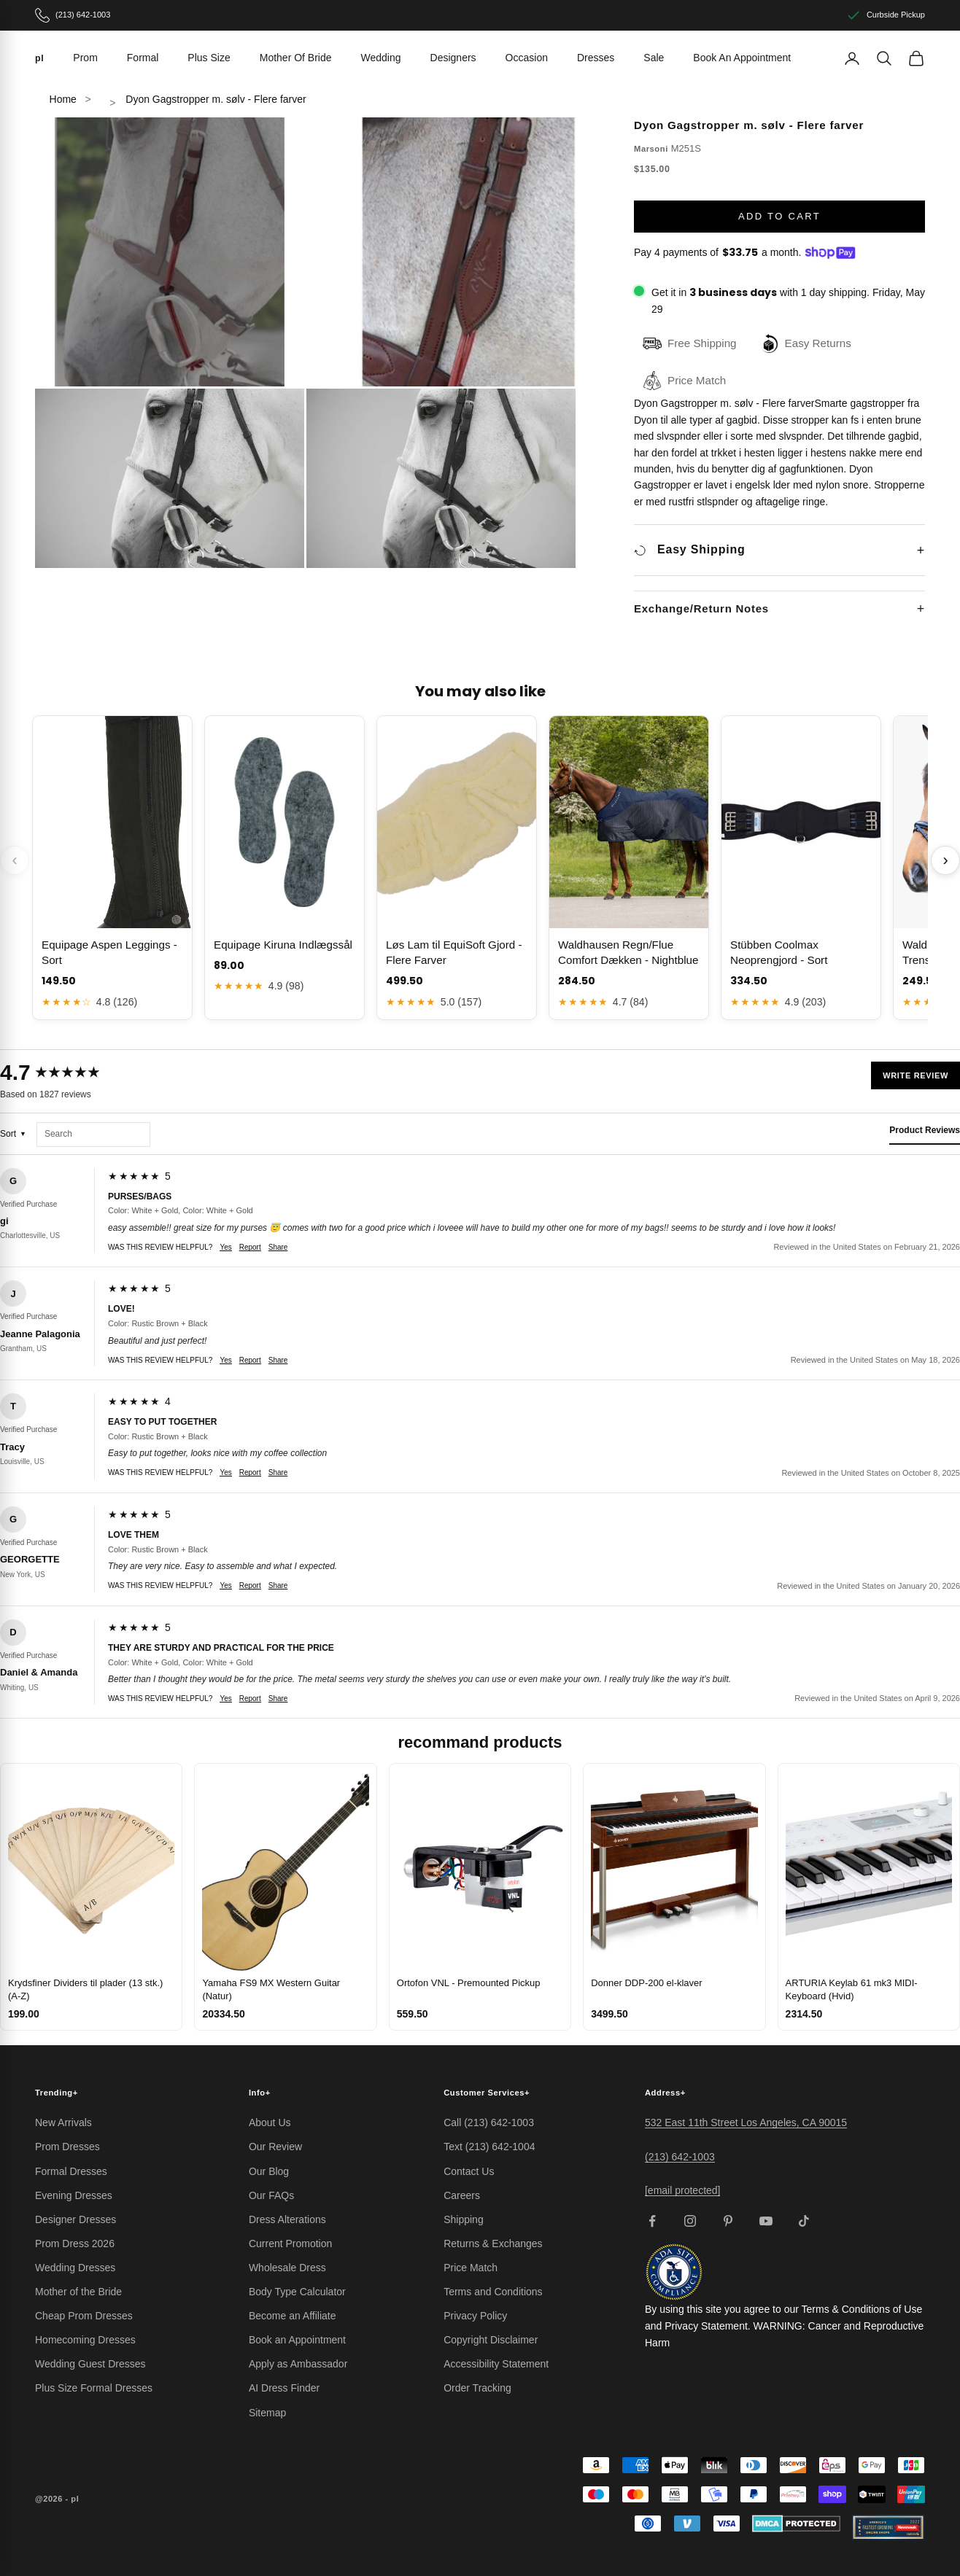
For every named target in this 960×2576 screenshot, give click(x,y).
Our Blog (269, 2171)
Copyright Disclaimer (491, 2340)
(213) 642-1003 (680, 2157)
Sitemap (267, 2413)
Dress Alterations (287, 2219)
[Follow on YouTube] (766, 2221)
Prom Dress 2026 (75, 2243)
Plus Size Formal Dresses (93, 2388)
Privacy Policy (475, 2316)
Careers (462, 2195)
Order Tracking (477, 2388)
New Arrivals (63, 2122)
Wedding (381, 57)
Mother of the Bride (78, 2291)
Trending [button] (56, 2092)
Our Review (275, 2146)
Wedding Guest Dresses (90, 2364)
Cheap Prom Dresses (84, 2316)
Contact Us (469, 2171)
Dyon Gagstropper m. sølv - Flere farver (215, 99)
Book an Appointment (297, 2340)
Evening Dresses (73, 2195)
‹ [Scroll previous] (14, 860)
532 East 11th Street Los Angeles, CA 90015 (746, 2122)
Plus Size (208, 57)
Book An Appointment (742, 57)
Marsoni (651, 148)
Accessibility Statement (496, 2364)
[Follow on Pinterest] (728, 2221)
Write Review (915, 1075)
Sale (653, 57)
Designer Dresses (75, 2219)
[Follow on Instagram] (690, 2221)
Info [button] (260, 2092)
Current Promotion (290, 2243)
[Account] (852, 58)
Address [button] (665, 2092)
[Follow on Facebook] (652, 2221)
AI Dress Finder (284, 2388)
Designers (453, 57)
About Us (270, 2122)
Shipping (464, 2219)
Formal (143, 57)
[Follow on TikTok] (804, 2221)
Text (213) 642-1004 (489, 2146)
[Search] (884, 58)
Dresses (595, 57)
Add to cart (779, 216)
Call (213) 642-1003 (489, 2122)
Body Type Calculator (297, 2291)
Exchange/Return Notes (701, 608)
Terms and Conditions (493, 2291)
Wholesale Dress (287, 2267)
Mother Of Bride (296, 57)
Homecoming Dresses (85, 2340)
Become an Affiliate (292, 2316)
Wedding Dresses (75, 2267)
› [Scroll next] (945, 860)
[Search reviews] (93, 1134)
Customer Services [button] (487, 2092)
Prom (85, 57)
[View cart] (916, 58)
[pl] (39, 58)
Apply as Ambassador (298, 2364)
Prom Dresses (67, 2146)
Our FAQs (271, 2195)
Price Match (471, 2267)
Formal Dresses (71, 2171)
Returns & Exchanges (493, 2243)
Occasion (527, 57)
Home (63, 99)
